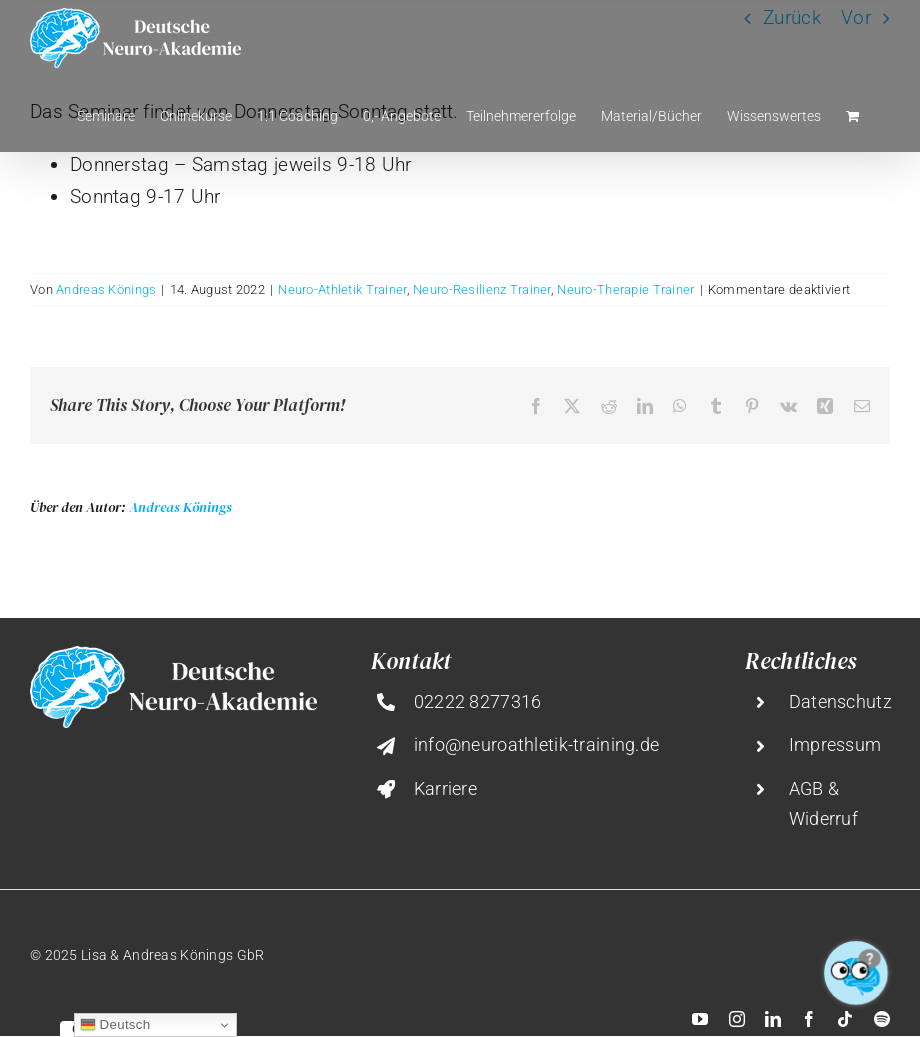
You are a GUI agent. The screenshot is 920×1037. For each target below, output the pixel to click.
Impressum (835, 744)
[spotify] (882, 1019)
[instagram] (737, 1019)
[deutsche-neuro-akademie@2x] (173, 655)
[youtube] (700, 1019)
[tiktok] (845, 1019)
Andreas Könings (106, 289)
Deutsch (115, 1025)
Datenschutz (840, 701)
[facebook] (809, 1019)
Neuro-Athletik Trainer (342, 289)
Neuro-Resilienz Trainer (482, 289)
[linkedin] (773, 1019)
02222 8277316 (478, 701)
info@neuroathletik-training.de (537, 744)
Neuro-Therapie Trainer (625, 289)
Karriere (445, 788)
